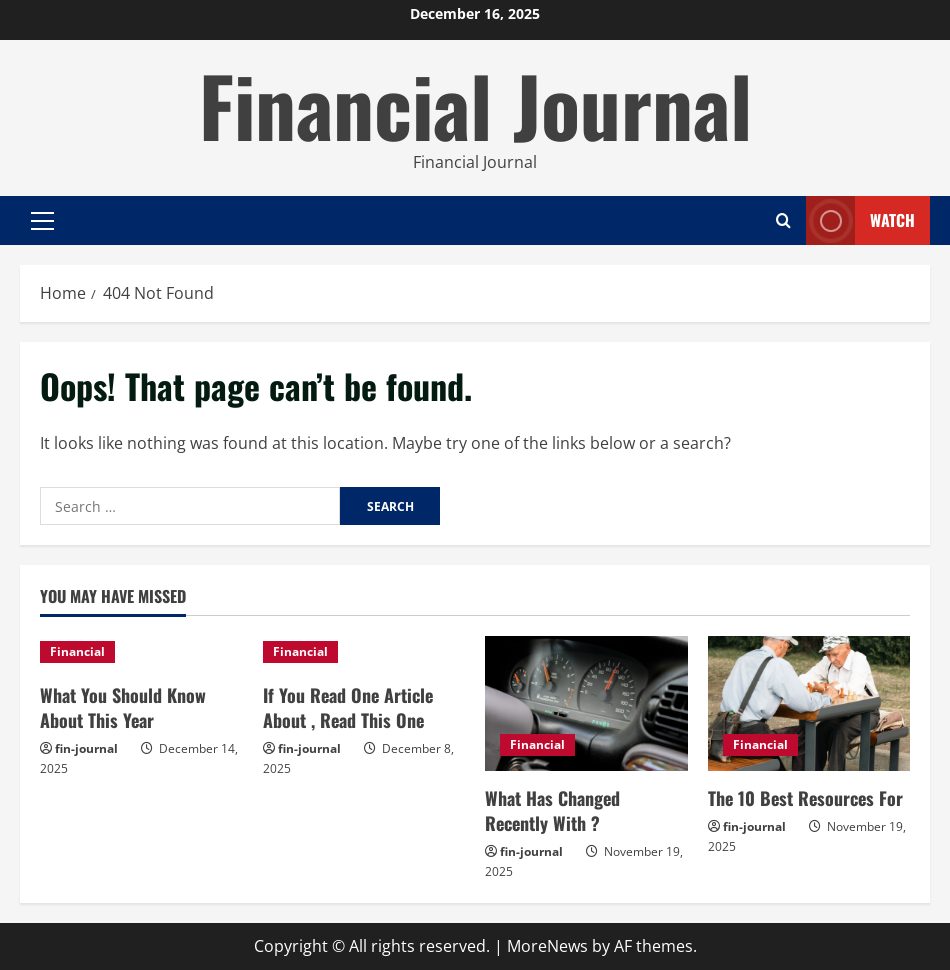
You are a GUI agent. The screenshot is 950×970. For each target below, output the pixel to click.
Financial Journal (475, 104)
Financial (77, 651)
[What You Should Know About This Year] (141, 652)
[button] (42, 221)
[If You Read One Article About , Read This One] (364, 652)
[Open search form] (783, 220)
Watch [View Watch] (860, 220)
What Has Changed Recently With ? (552, 810)
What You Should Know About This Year (123, 707)
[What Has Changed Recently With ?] (586, 703)
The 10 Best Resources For (805, 798)
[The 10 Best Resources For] (809, 703)
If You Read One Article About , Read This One (348, 707)
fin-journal (86, 748)
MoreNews (547, 946)
